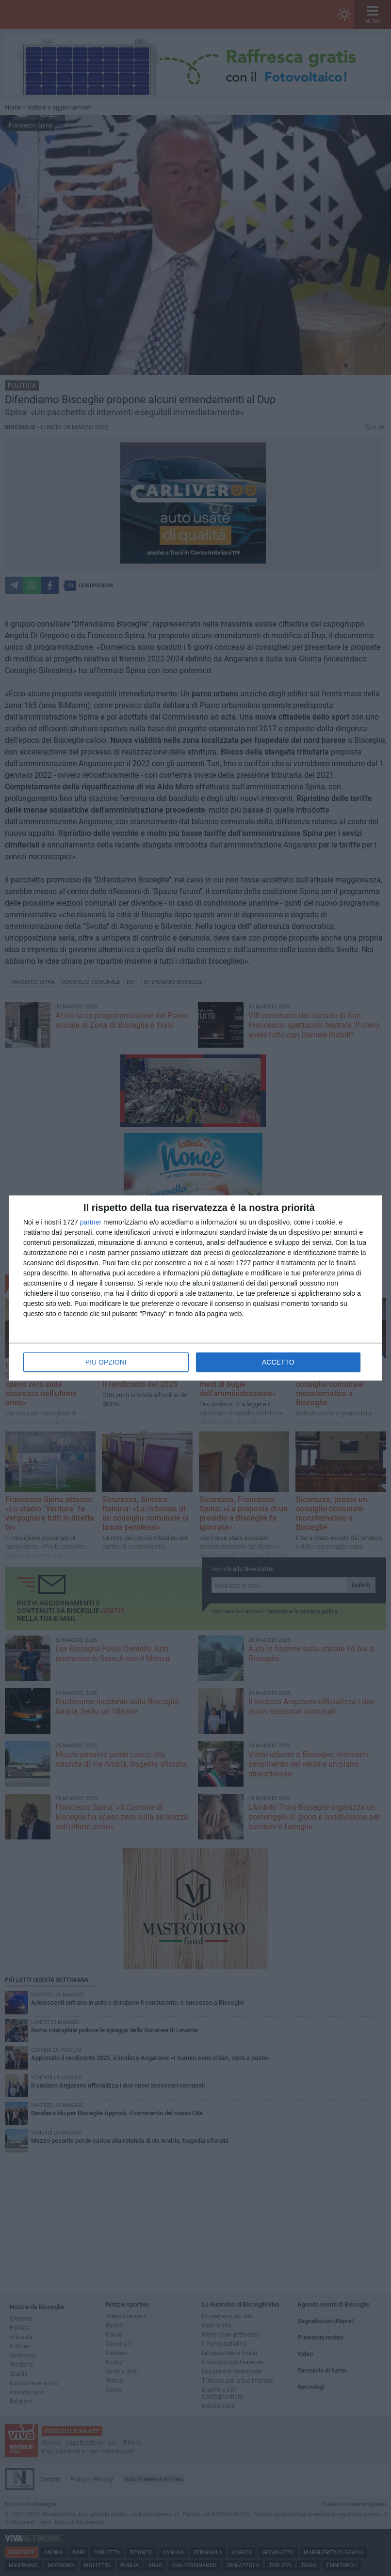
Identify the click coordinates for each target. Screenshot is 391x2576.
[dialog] (195, 1288)
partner (90, 1222)
